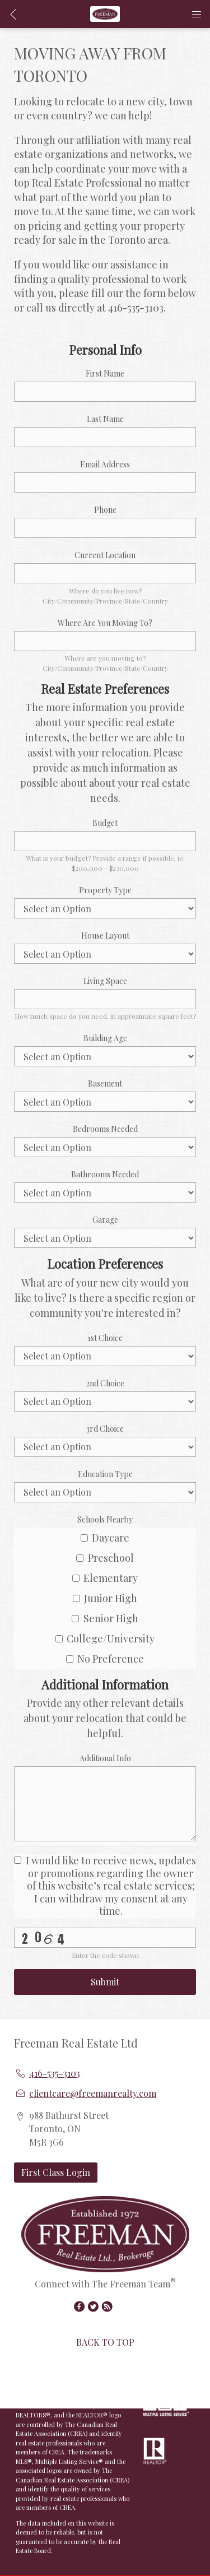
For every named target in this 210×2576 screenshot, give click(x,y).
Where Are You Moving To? (105, 623)
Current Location (105, 555)
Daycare (105, 1537)
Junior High (105, 1598)
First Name (105, 373)
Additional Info (105, 1758)
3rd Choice (105, 1428)
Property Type (105, 890)
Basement (105, 1083)
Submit (105, 1982)
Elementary (105, 1578)
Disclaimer (52, 2390)
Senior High (105, 1618)
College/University (105, 1638)
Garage (105, 1219)
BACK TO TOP (105, 2342)
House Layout (105, 935)
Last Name (105, 419)
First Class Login (55, 2172)
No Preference (105, 1658)
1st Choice (105, 1338)
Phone (105, 509)
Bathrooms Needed (105, 1174)
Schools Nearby (105, 1519)
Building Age (105, 1038)
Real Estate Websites (96, 2372)
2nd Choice (105, 1383)
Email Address (105, 464)
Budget (105, 823)
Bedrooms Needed (105, 1129)
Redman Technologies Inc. (60, 2381)
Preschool (104, 1558)
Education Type (105, 1474)
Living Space (105, 981)
